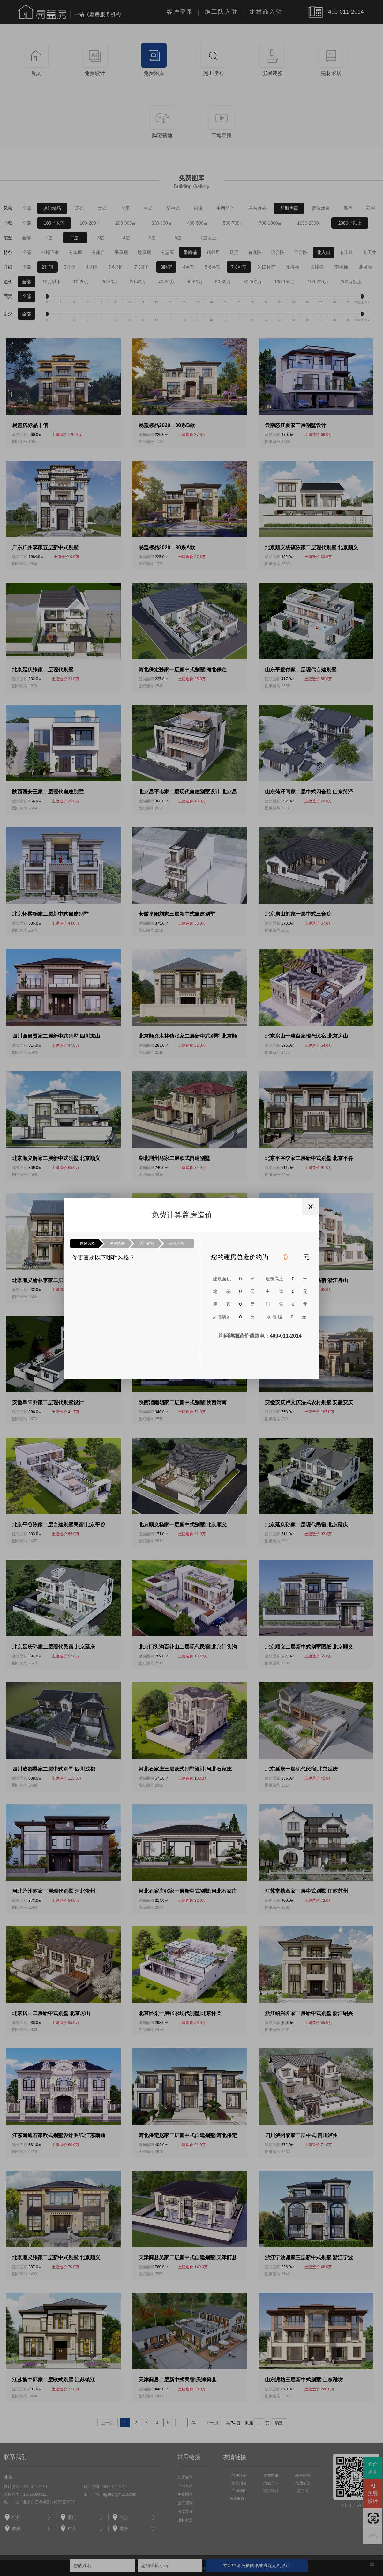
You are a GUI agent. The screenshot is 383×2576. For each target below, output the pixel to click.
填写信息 (146, 1243)
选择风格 (87, 1243)
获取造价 (176, 1243)
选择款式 (117, 1243)
